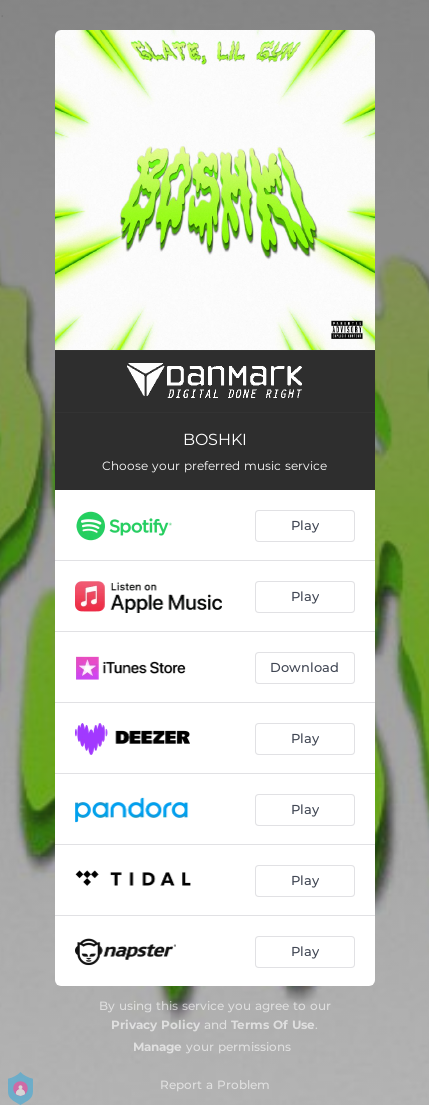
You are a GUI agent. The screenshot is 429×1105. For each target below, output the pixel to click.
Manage (157, 1046)
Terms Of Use (273, 1024)
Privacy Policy (155, 1024)
